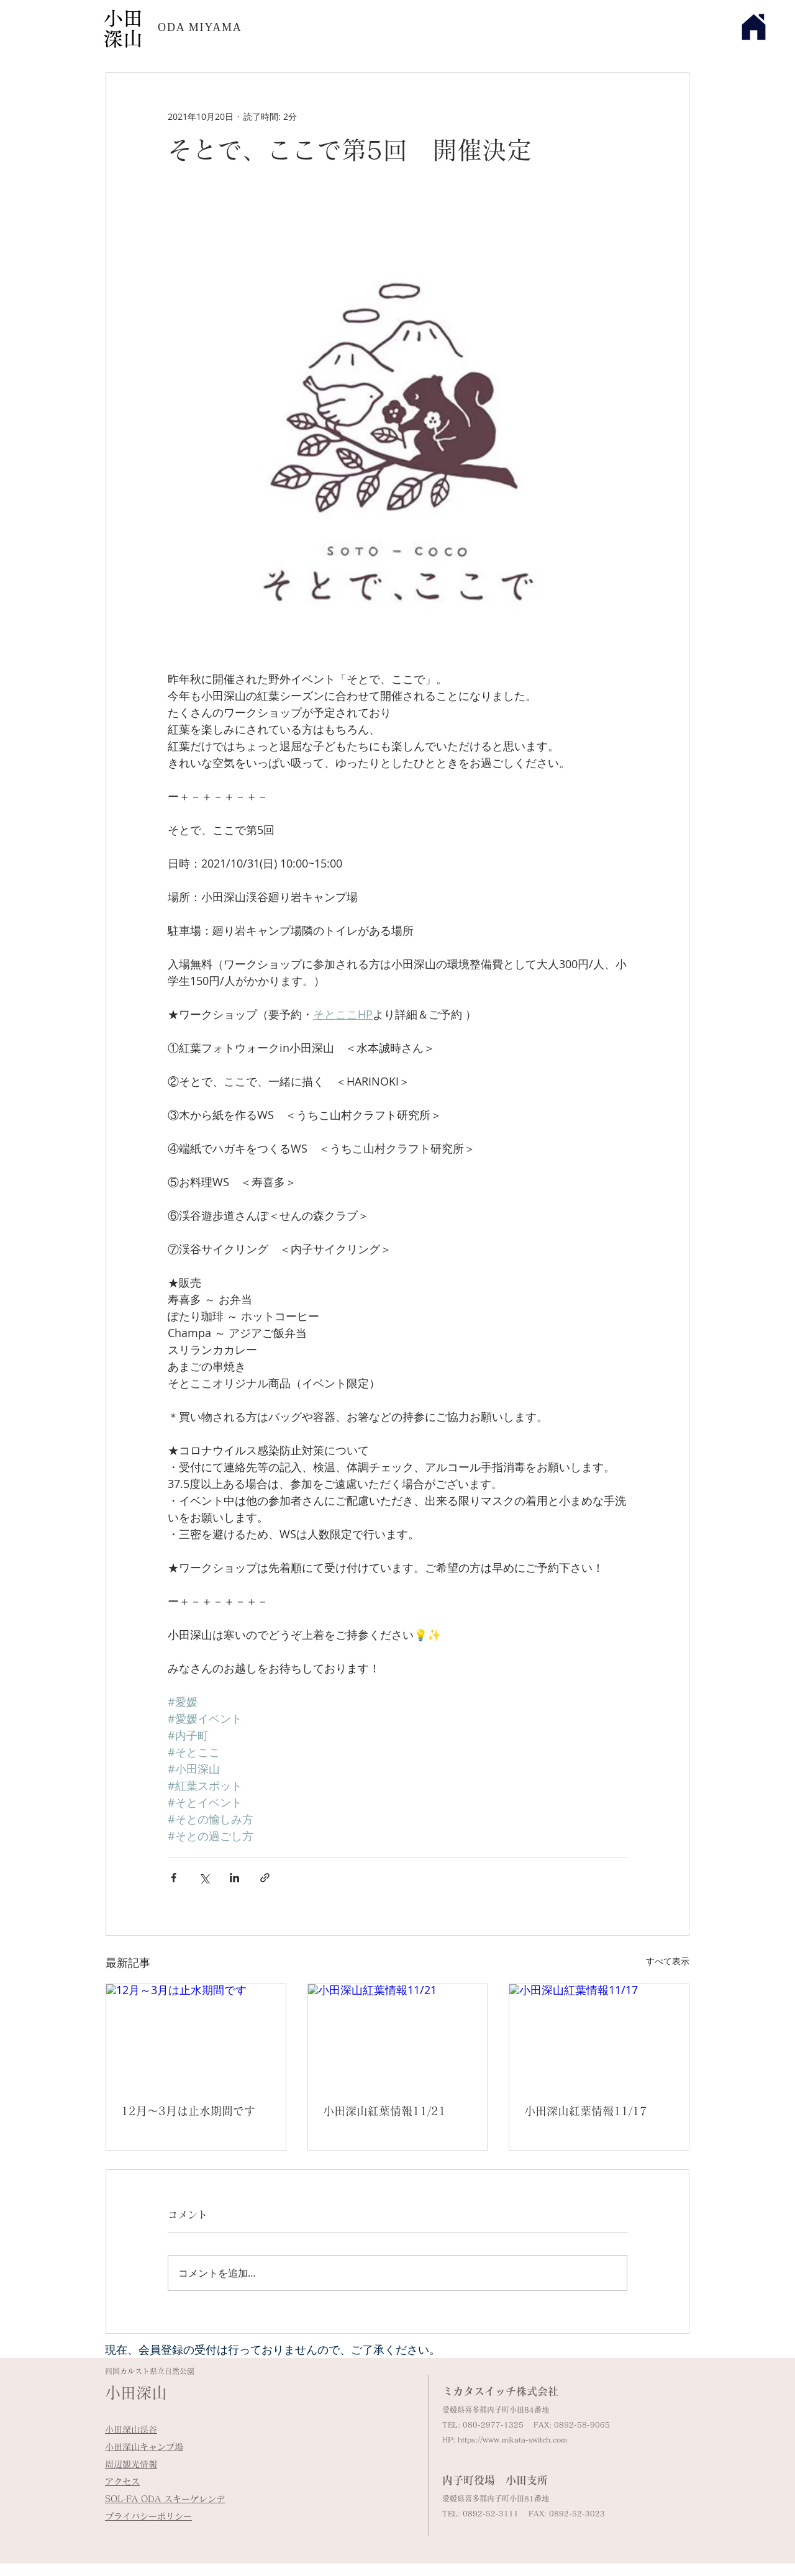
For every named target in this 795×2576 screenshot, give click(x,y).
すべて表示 (667, 1961)
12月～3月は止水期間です (188, 2110)
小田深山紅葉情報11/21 (384, 2110)
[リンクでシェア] (265, 1878)
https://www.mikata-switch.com (512, 2439)
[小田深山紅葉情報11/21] (398, 2034)
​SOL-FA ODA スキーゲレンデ (165, 2499)
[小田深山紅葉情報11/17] (599, 2034)
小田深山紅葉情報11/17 (585, 2110)
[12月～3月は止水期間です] (196, 2034)
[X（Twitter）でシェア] (204, 1878)
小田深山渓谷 (131, 2429)
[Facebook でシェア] (173, 1878)
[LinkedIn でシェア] (234, 1878)
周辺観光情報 (131, 2464)
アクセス (122, 2481)
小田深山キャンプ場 (144, 2446)
